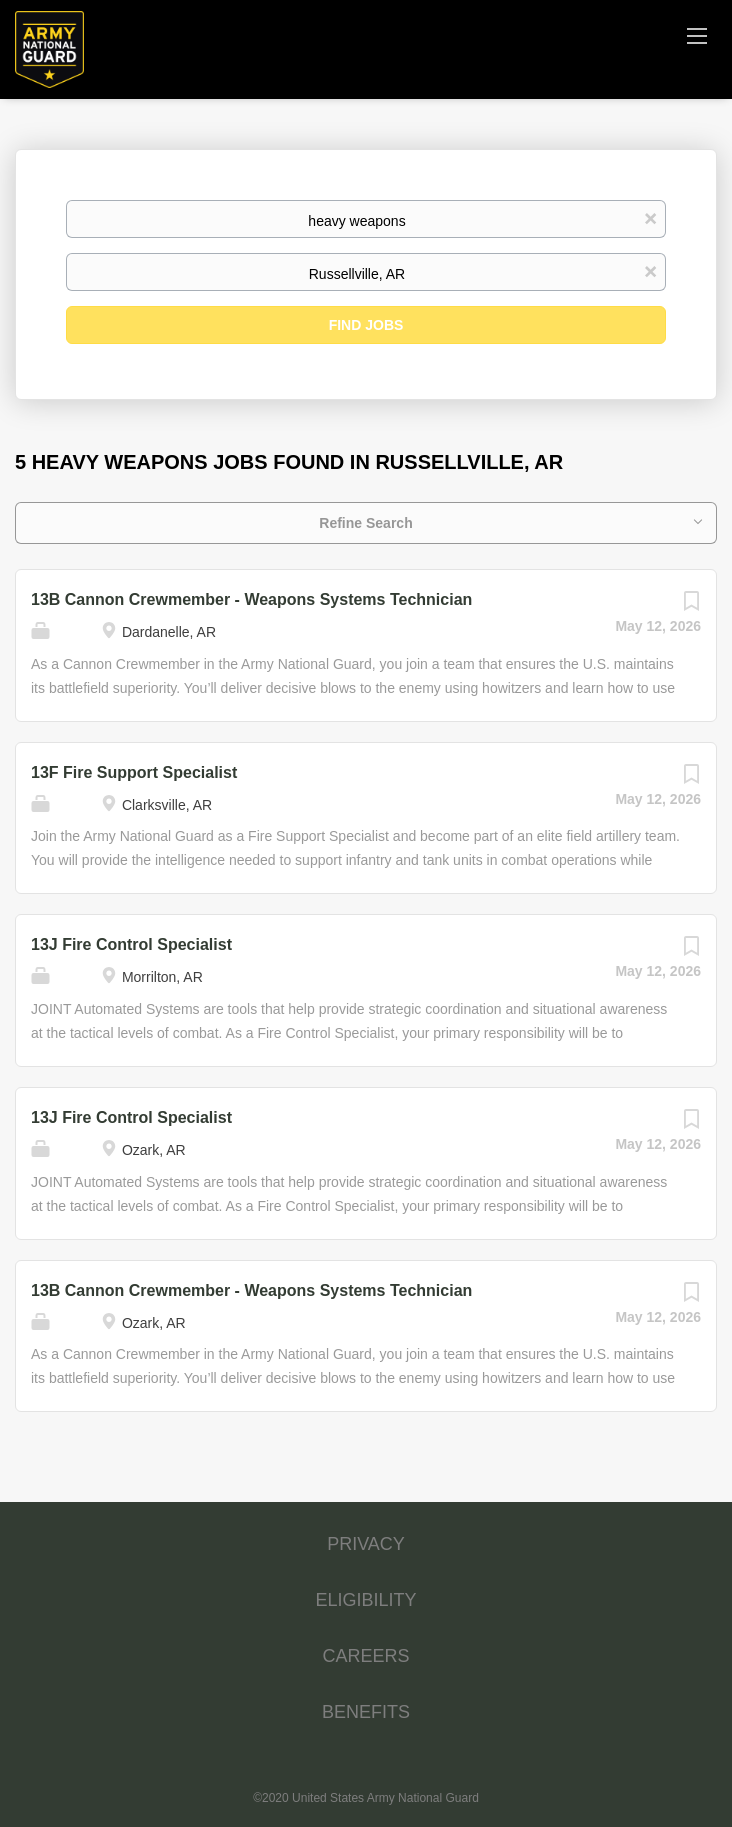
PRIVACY (366, 1544)
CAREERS (365, 1656)
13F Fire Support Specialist (134, 772)
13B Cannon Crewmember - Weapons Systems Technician (251, 599)
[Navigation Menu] (697, 35)
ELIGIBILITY (365, 1600)
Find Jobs (366, 325)
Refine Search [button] (365, 523)
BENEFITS (366, 1712)
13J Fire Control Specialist (131, 944)
